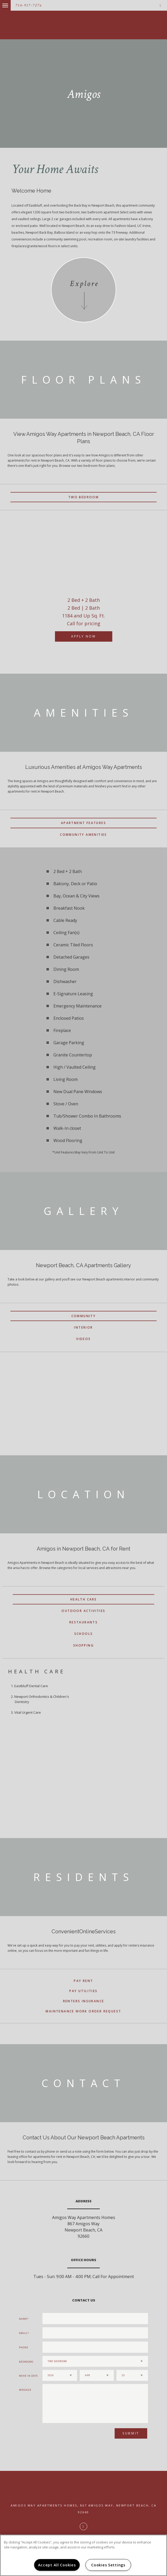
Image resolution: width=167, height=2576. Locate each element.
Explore (84, 284)
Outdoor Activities (83, 1611)
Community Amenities (83, 834)
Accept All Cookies (57, 2564)
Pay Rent (83, 1981)
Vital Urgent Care (27, 1712)
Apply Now (83, 636)
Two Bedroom (83, 497)
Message (25, 2390)
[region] (83, 2555)
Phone (23, 2347)
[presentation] (70, 2435)
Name (23, 2318)
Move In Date (28, 2375)
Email (23, 2333)
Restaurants (83, 1622)
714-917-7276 (28, 5)
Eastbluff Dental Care (31, 1686)
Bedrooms (26, 2361)
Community (83, 1316)
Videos (83, 1339)
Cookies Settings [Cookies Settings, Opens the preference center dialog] (108, 2564)
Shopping (83, 1645)
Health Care (83, 1599)
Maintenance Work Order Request (83, 2011)
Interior (83, 1327)
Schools (83, 1633)
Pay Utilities (83, 1991)
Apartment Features (83, 823)
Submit (130, 2433)
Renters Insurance (83, 2001)
